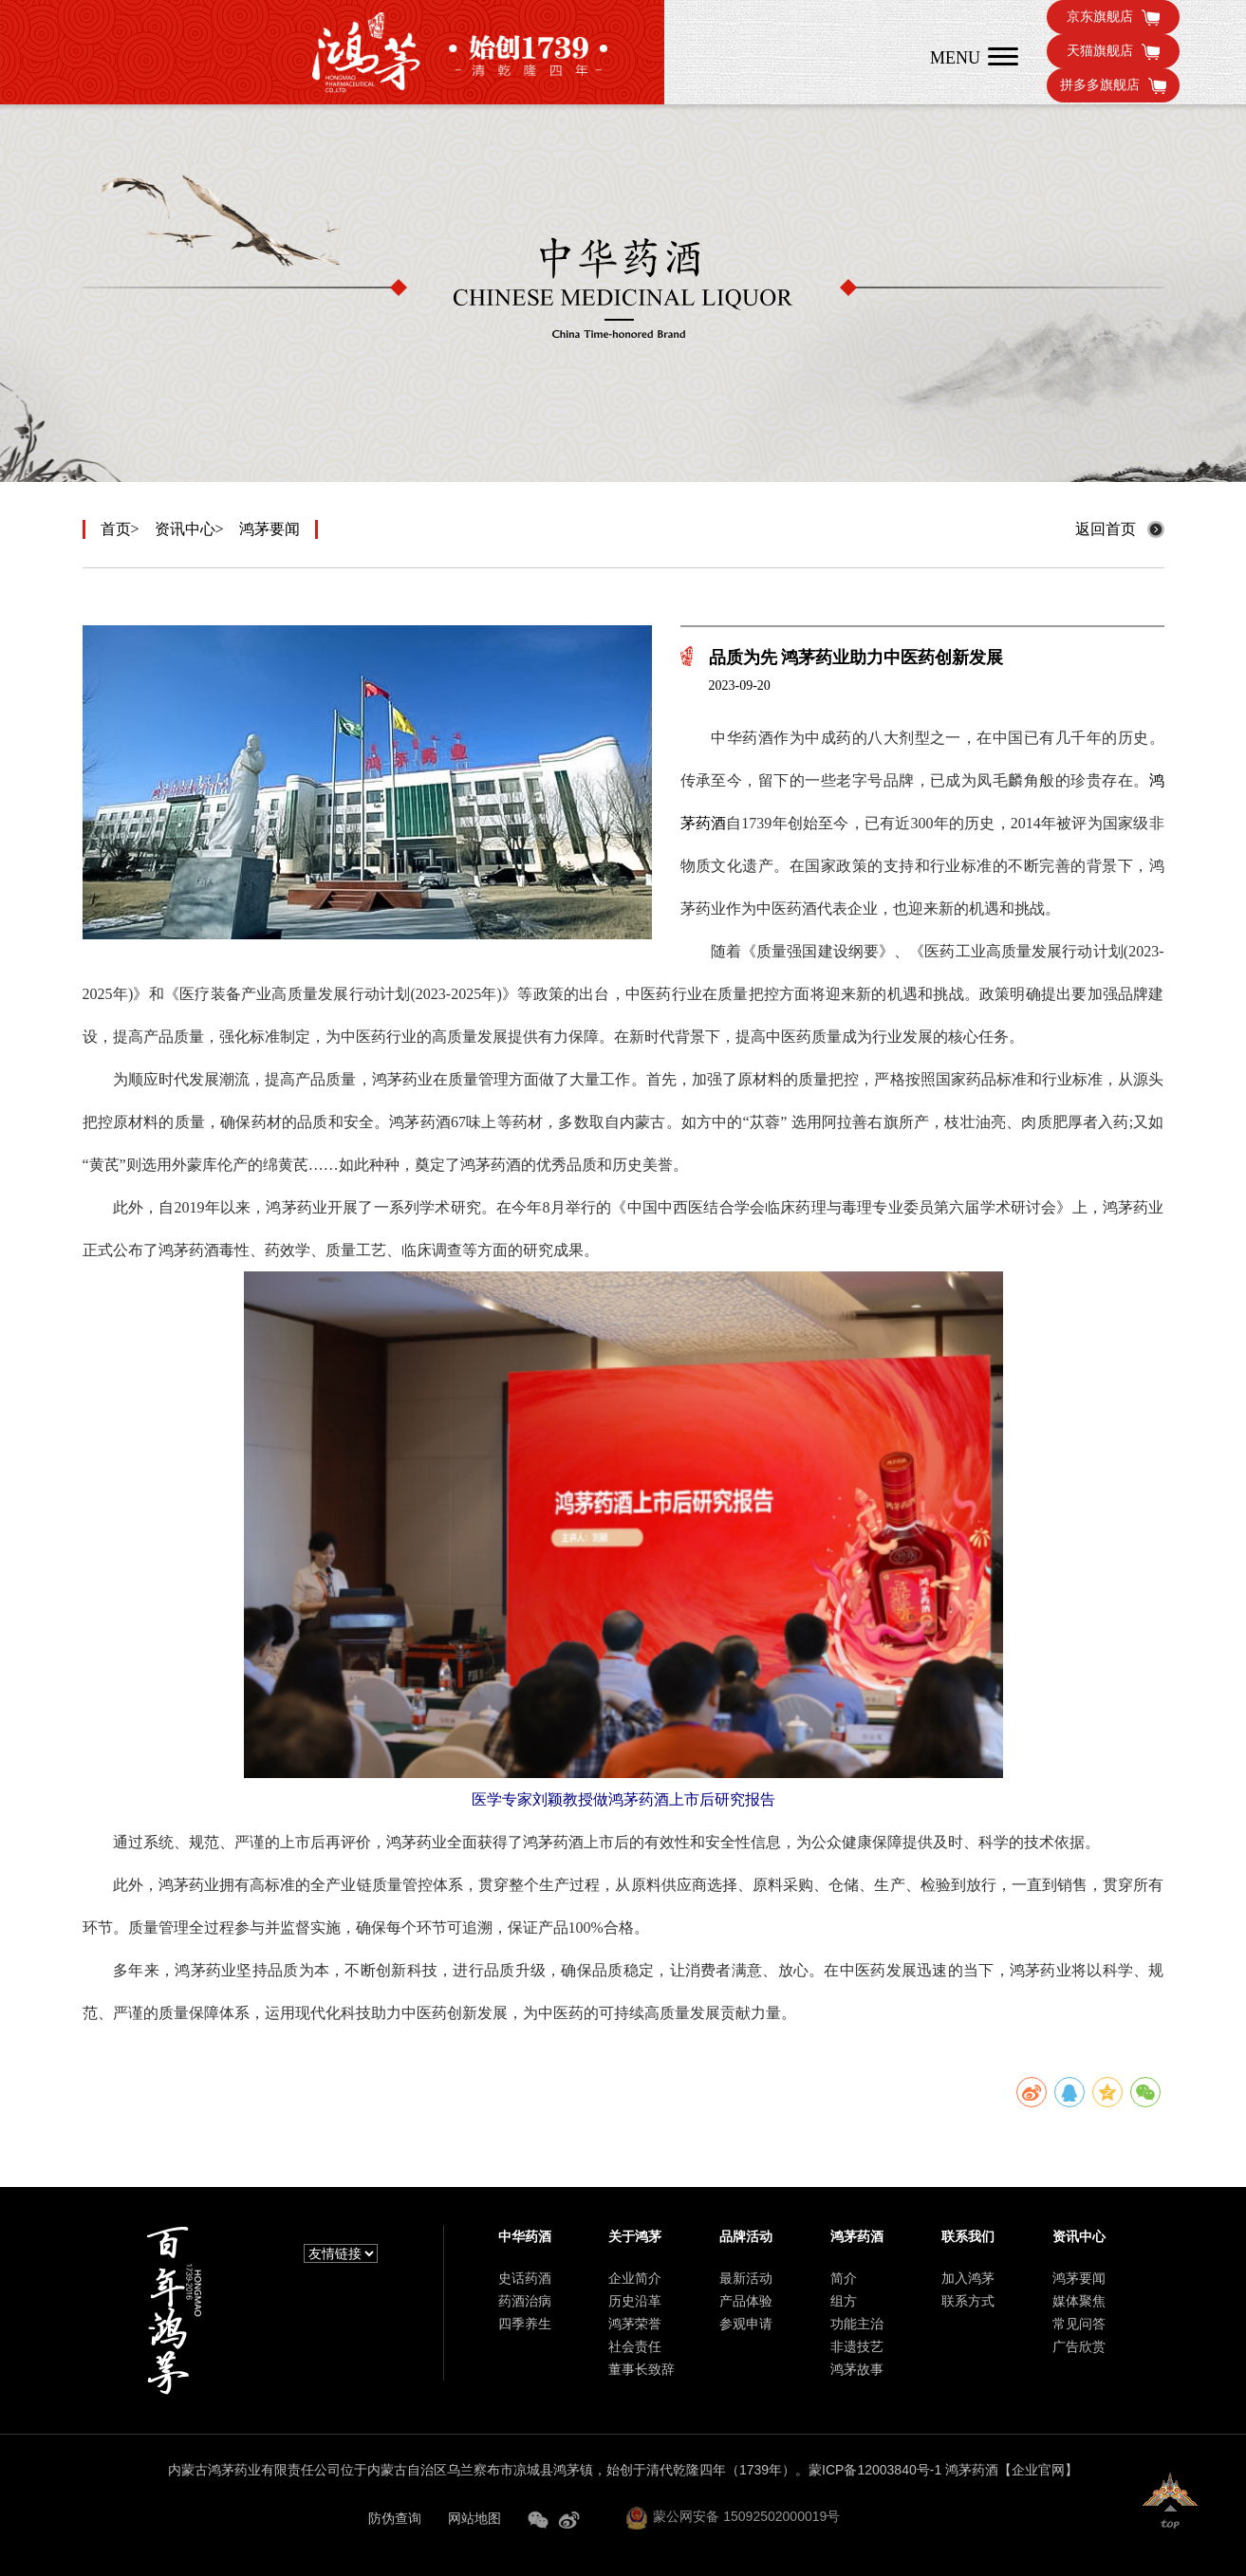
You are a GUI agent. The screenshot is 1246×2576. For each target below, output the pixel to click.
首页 (116, 529)
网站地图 (474, 2518)
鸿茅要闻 (269, 529)
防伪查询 (394, 2518)
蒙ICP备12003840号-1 (875, 2469)
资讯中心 (185, 529)
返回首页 (1105, 529)
